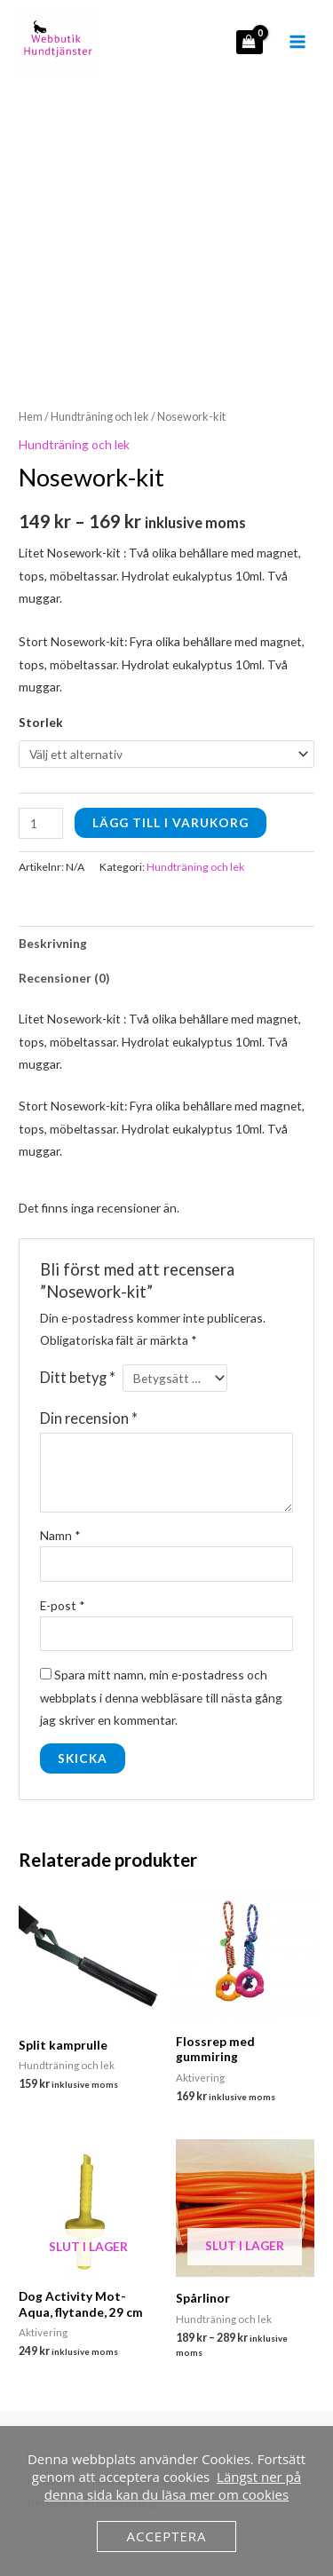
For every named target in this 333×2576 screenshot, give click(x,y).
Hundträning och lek (100, 318)
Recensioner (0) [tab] (64, 879)
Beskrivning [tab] (53, 844)
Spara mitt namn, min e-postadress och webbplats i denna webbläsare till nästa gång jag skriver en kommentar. (161, 1599)
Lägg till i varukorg (170, 723)
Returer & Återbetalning (92, 2404)
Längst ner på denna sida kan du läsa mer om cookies (172, 2485)
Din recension (89, 1319)
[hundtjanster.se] (58, 42)
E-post (62, 1505)
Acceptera (166, 2536)
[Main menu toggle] (298, 42)
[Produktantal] (41, 723)
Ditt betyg (77, 1278)
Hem (31, 318)
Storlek (41, 623)
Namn (60, 1436)
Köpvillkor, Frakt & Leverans (102, 2381)
